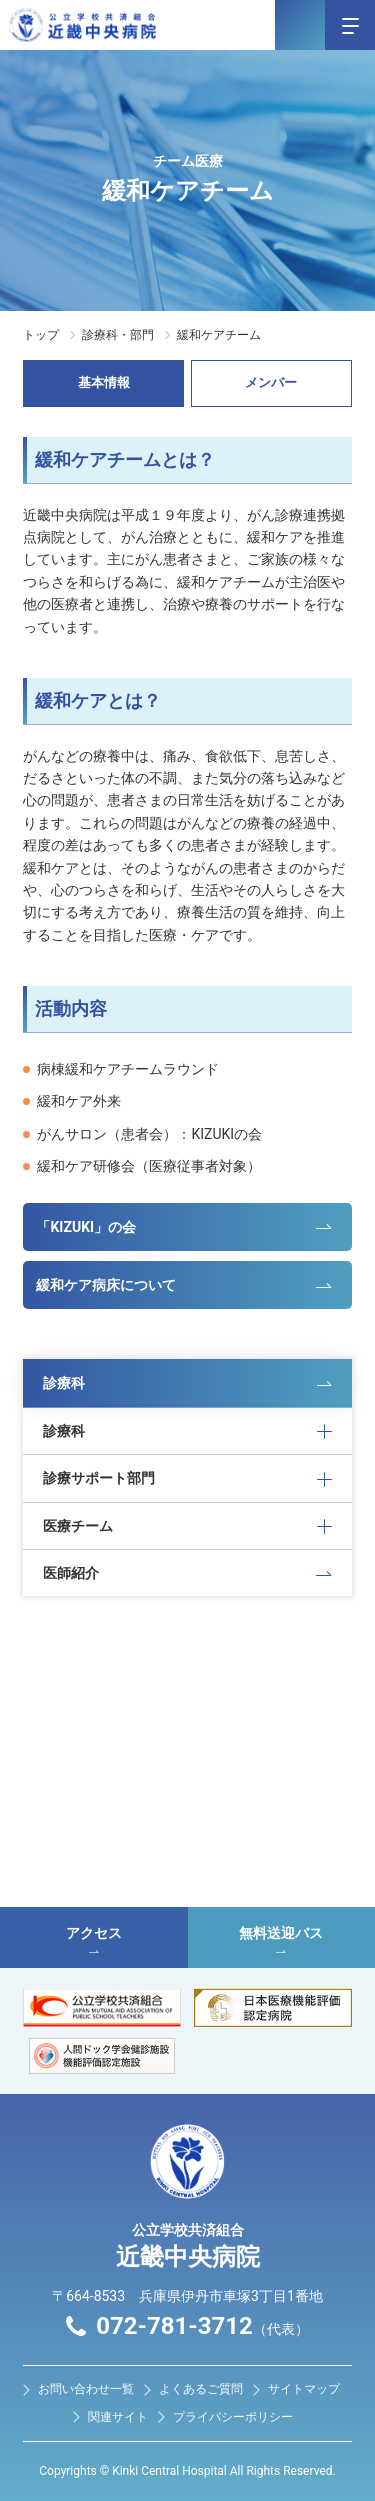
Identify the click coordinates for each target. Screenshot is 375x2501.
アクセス (94, 1939)
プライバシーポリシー (233, 2417)
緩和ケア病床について (106, 1285)
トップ (41, 335)
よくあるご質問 (201, 2389)
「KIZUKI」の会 (86, 1227)
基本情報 (104, 382)
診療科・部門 (118, 335)
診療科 (64, 1383)
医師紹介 (71, 1573)
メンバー (271, 382)
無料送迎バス (282, 1939)
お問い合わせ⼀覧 (86, 2389)
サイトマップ (304, 2389)
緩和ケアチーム (219, 335)
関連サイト (118, 2417)
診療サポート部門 (99, 1478)
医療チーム (78, 1526)
